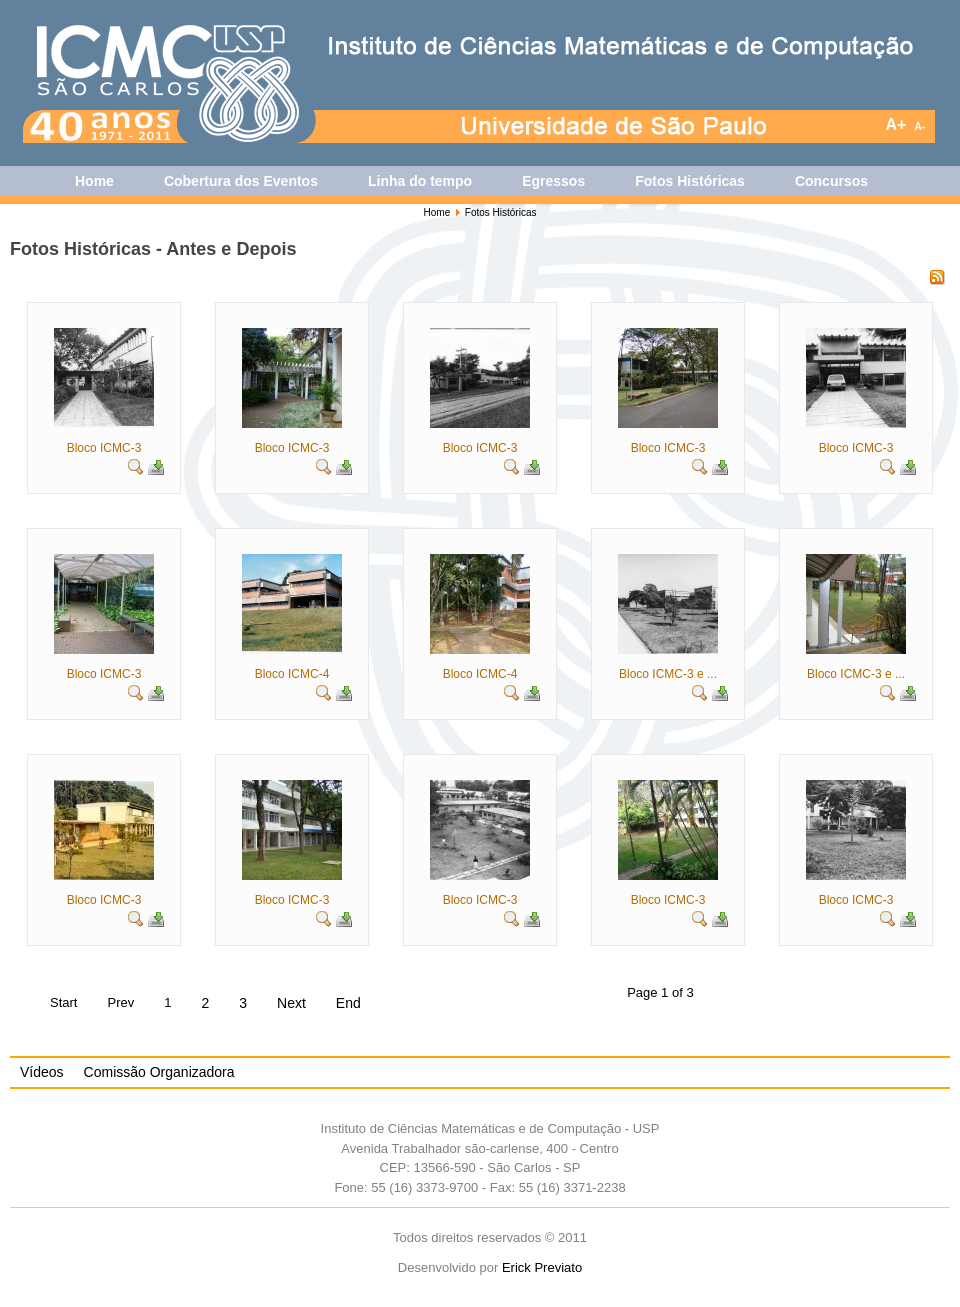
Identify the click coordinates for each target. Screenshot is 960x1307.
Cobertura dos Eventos (241, 181)
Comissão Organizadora (159, 1072)
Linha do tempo (420, 181)
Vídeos (42, 1072)
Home (94, 181)
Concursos (831, 181)
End (348, 1003)
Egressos (553, 181)
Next (291, 1003)
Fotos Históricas (690, 181)
